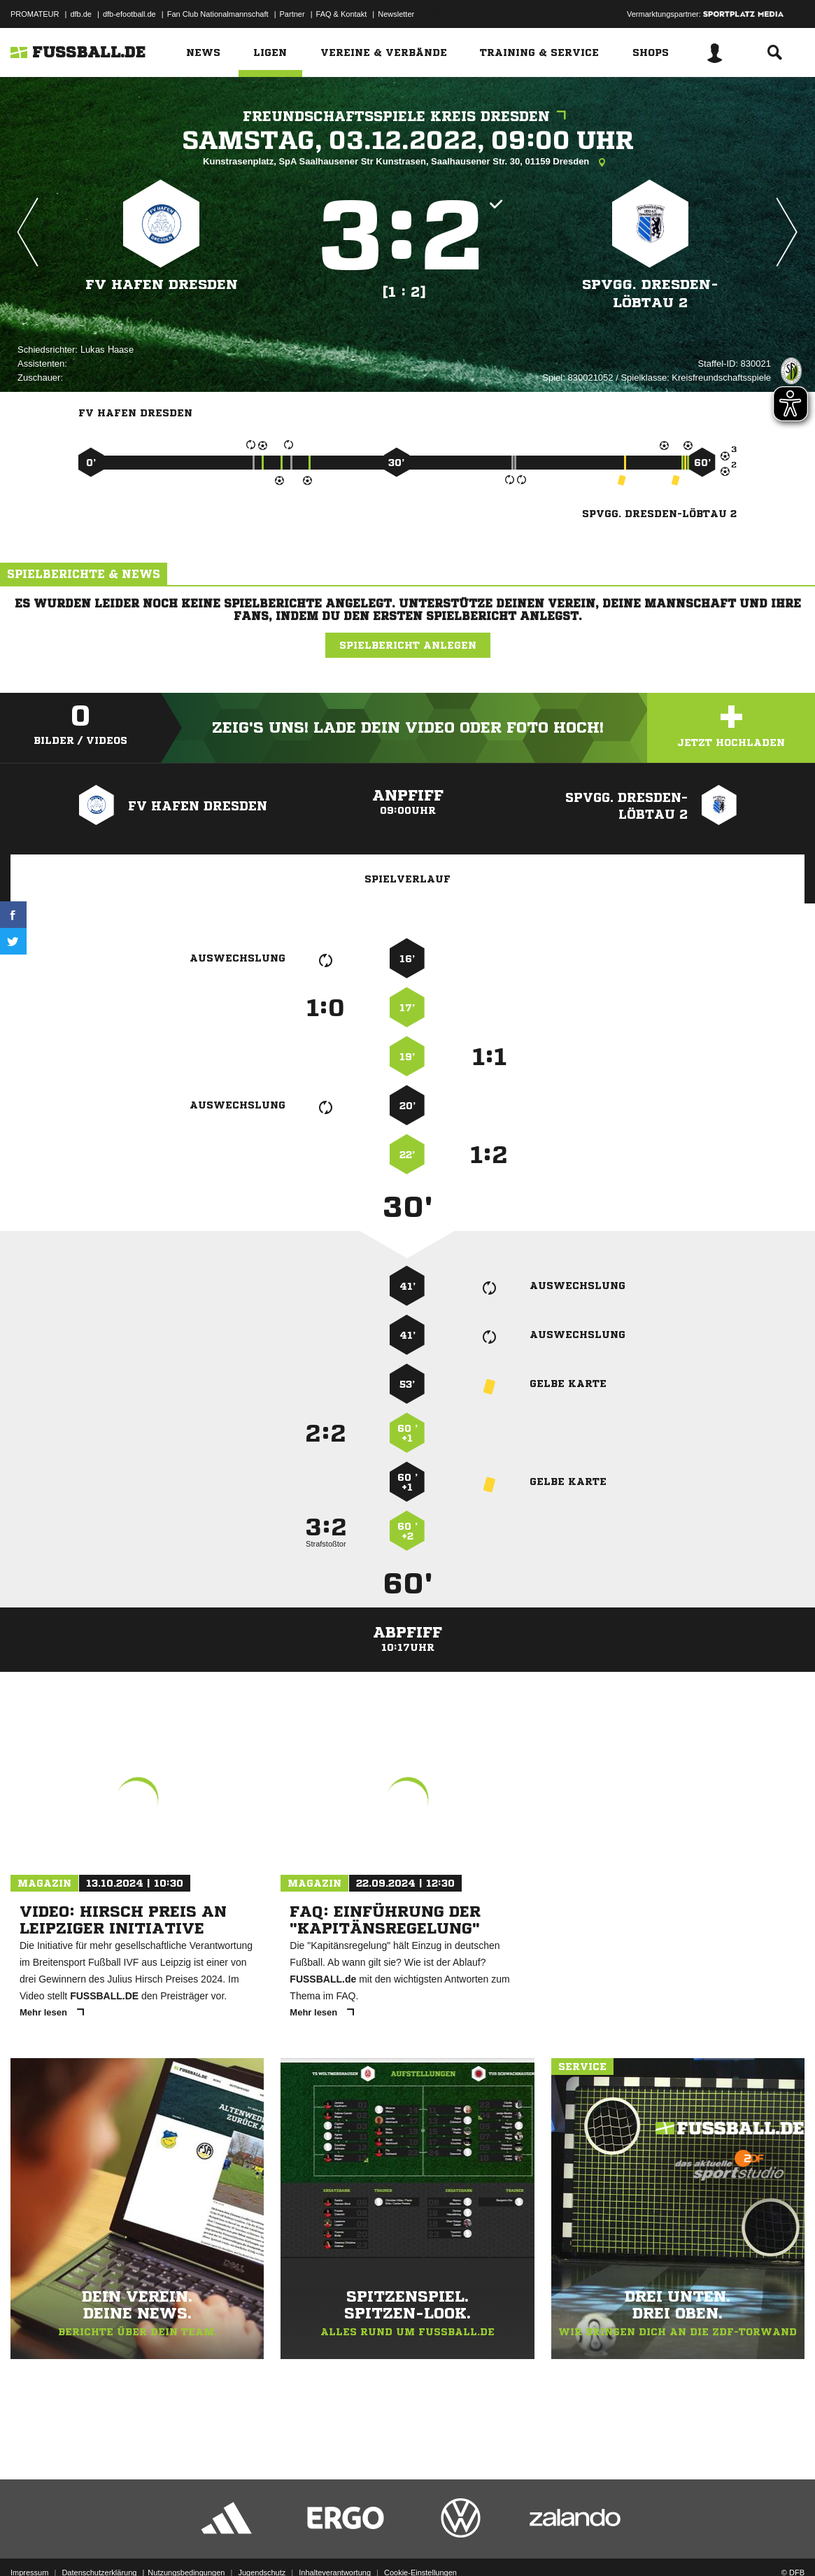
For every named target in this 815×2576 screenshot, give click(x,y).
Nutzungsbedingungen (186, 2543)
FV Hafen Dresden (161, 284)
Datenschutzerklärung (99, 2543)
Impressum (29, 2543)
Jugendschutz (261, 2543)
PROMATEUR (34, 14)
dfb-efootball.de (129, 14)
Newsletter (396, 14)
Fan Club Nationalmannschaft (218, 14)
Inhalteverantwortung (335, 2543)
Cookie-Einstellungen (420, 2543)
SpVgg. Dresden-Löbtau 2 (650, 293)
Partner (292, 14)
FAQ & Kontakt (341, 14)
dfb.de (81, 14)
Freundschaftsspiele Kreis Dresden (408, 116)
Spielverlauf (407, 879)
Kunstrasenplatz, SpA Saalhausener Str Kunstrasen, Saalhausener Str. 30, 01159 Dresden (407, 162)
